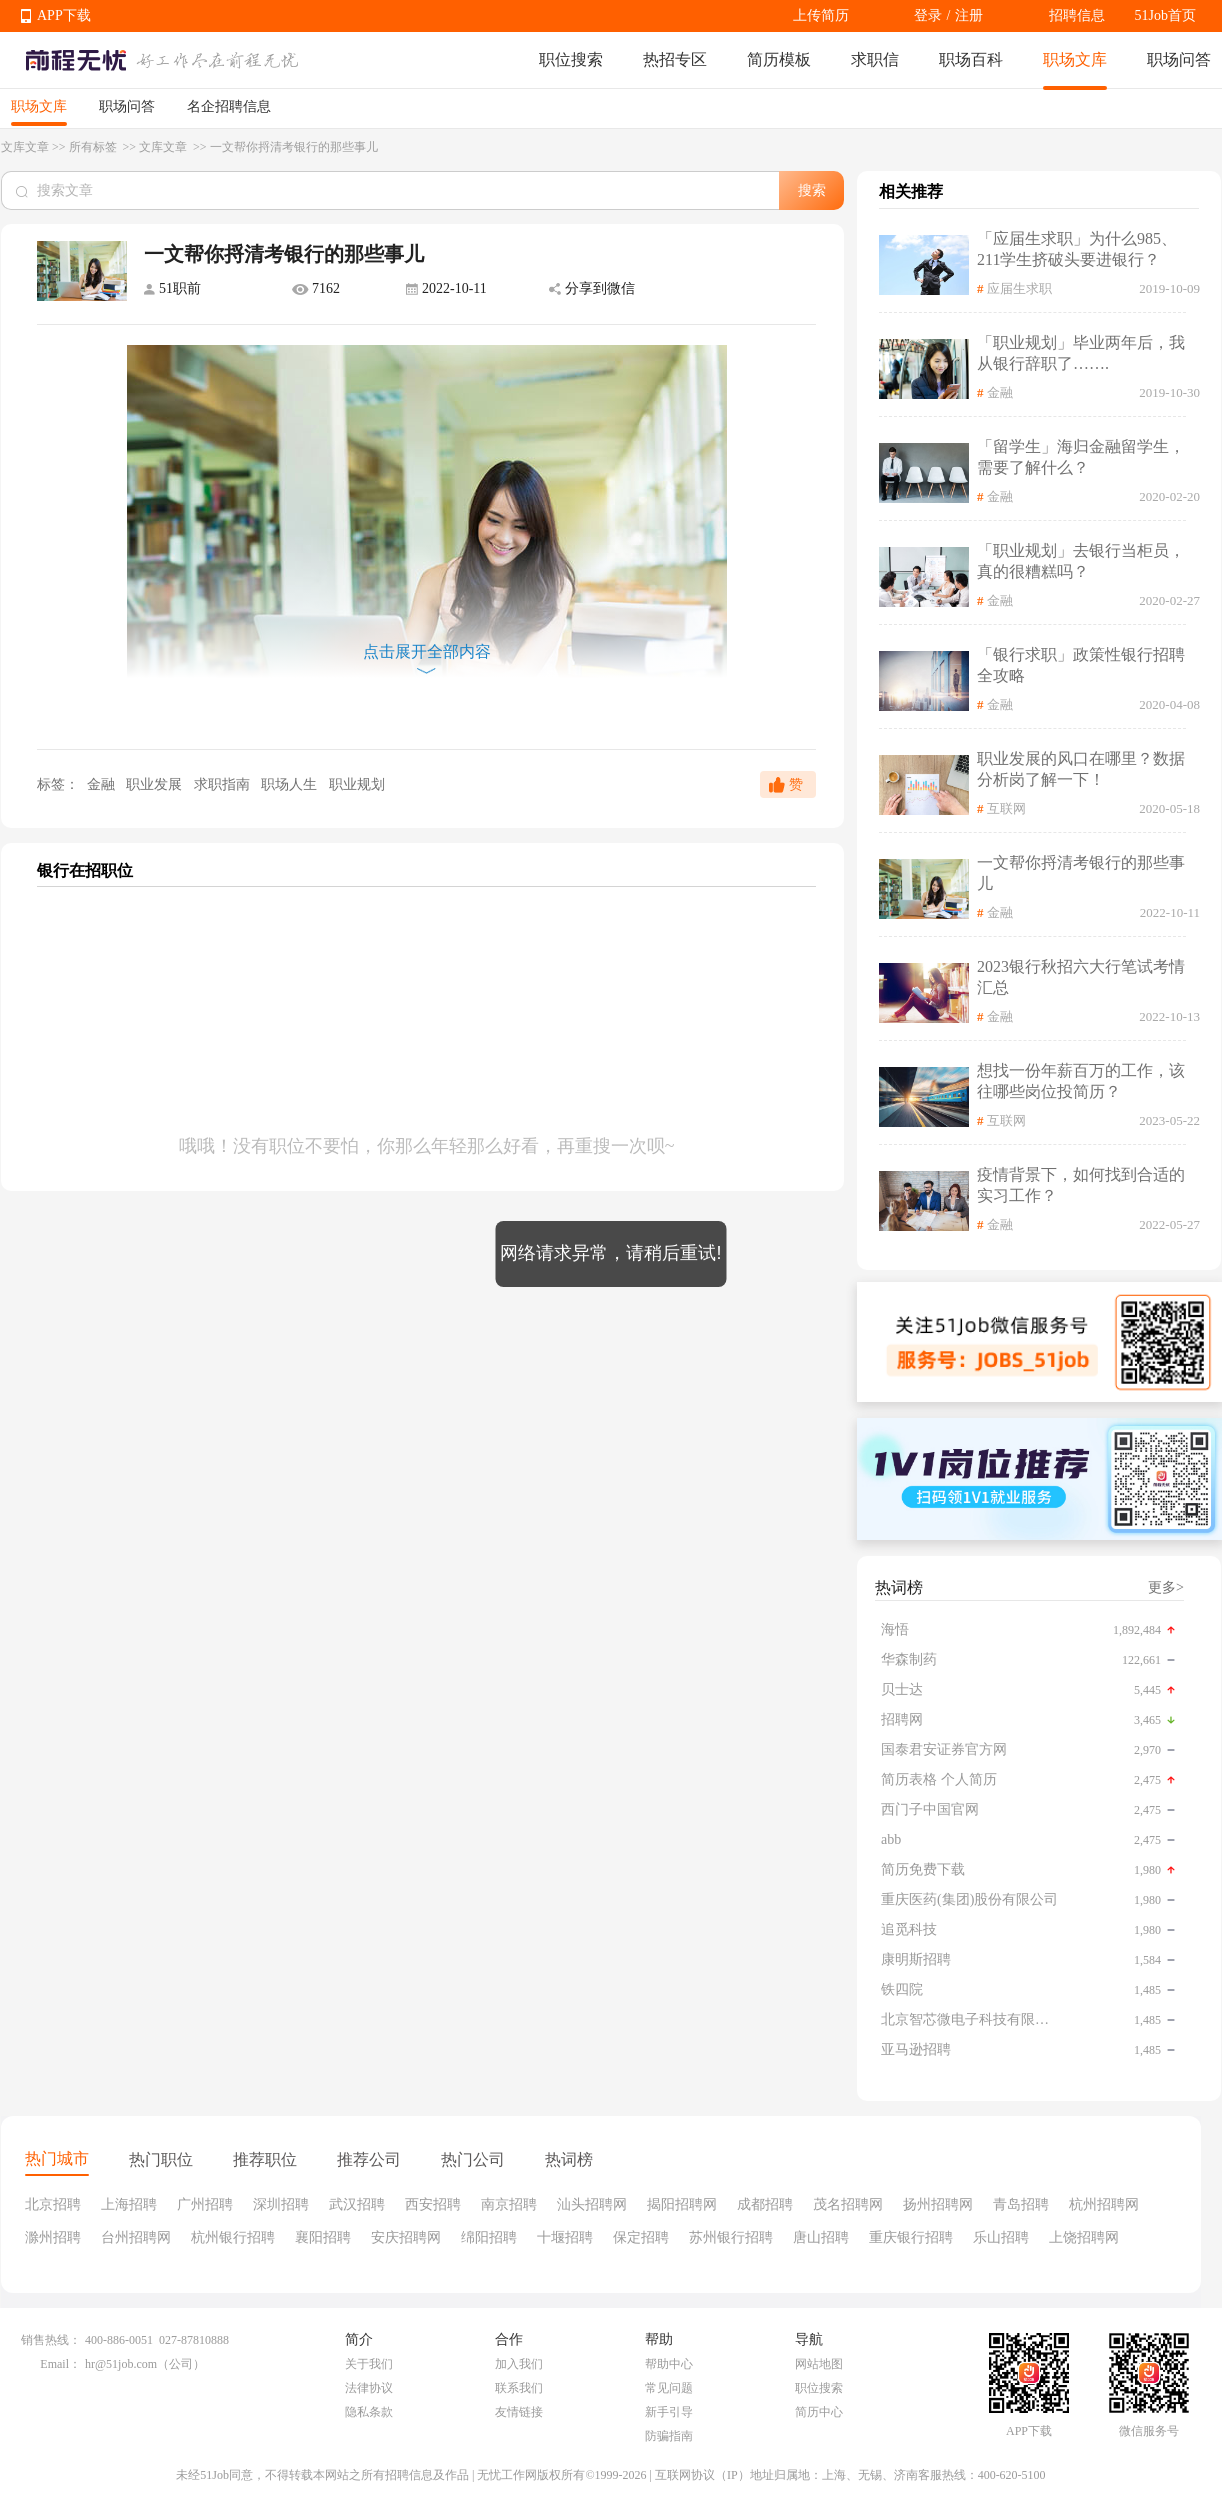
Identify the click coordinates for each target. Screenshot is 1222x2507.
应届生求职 (1019, 288)
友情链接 (519, 2412)
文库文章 (25, 147)
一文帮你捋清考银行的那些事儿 (1081, 873)
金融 (100, 784)
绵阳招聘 (489, 2237)
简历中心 (819, 2412)
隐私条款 (369, 2412)
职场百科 (971, 59)
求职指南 (224, 784)
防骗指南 (669, 2436)
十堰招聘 (565, 2237)
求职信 (875, 59)
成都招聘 (765, 2204)
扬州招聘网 (938, 2204)
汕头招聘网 (592, 2204)
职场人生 (291, 784)
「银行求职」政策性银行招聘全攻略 (1081, 665)
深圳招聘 (281, 2204)
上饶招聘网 (1084, 2237)
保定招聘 (641, 2237)
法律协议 (369, 2388)
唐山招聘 (821, 2237)
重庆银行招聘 (911, 2237)
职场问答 (1179, 59)
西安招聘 (433, 2204)
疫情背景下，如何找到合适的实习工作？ (1081, 1185)
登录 (928, 15)
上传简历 (821, 15)
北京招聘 (53, 2204)
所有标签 (94, 147)
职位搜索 (571, 59)
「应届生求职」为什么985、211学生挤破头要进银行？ (1077, 249)
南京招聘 (509, 2204)
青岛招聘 (1021, 2204)
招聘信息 (1077, 15)
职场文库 (1075, 59)
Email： (60, 2364)
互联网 (1006, 808)
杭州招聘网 (1104, 2204)
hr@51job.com (121, 2364)
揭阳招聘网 (682, 2204)
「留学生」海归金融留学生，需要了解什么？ (1081, 457)
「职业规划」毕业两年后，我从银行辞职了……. (1081, 353)
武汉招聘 (357, 2204)
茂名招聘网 (848, 2204)
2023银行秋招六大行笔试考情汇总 (1081, 977)
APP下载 (64, 15)
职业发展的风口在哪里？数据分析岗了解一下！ (1081, 769)
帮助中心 (669, 2364)
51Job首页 (1165, 15)
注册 (969, 15)
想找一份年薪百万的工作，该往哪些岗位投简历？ (1081, 1081)
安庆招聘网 (406, 2237)
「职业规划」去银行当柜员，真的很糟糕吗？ (1081, 561)
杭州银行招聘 (233, 2237)
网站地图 (819, 2364)
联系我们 (519, 2388)
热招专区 (675, 59)
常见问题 (669, 2388)
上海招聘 (129, 2204)
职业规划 (357, 784)
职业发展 (156, 784)
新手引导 (669, 2412)
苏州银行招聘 (731, 2237)
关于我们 (369, 2364)
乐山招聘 (1001, 2237)
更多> (1166, 1587)
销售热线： (51, 2340)
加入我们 (519, 2364)
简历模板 (779, 59)
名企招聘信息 (229, 106)
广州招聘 (205, 2204)
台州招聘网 (136, 2237)
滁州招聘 (53, 2237)
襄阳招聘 (323, 2237)
